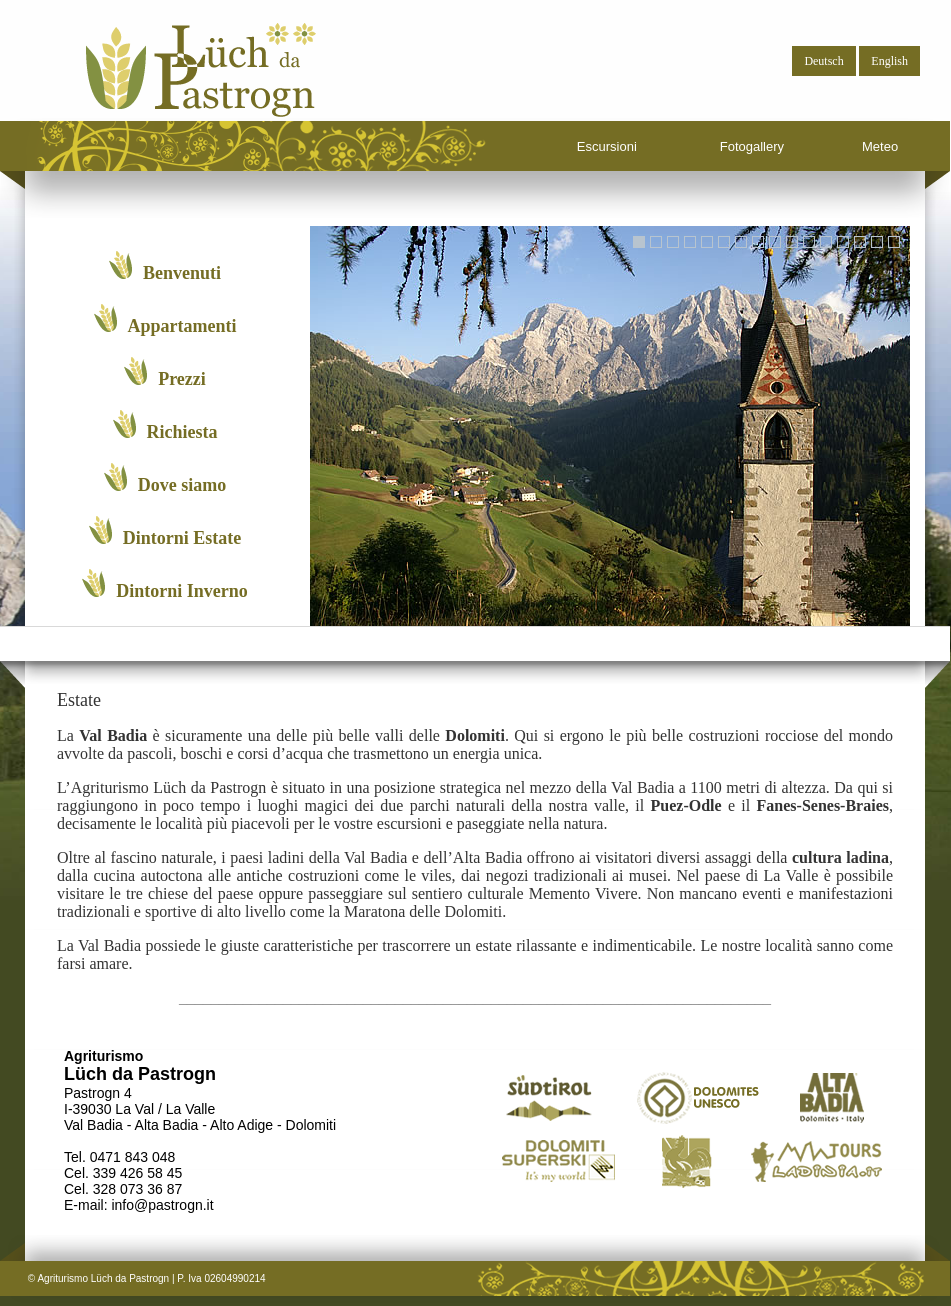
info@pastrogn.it (162, 1205)
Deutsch (823, 61)
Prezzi (165, 373)
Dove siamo (165, 479)
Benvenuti (165, 267)
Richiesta (165, 426)
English (889, 61)
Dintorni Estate (165, 532)
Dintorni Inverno (165, 585)
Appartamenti (165, 320)
